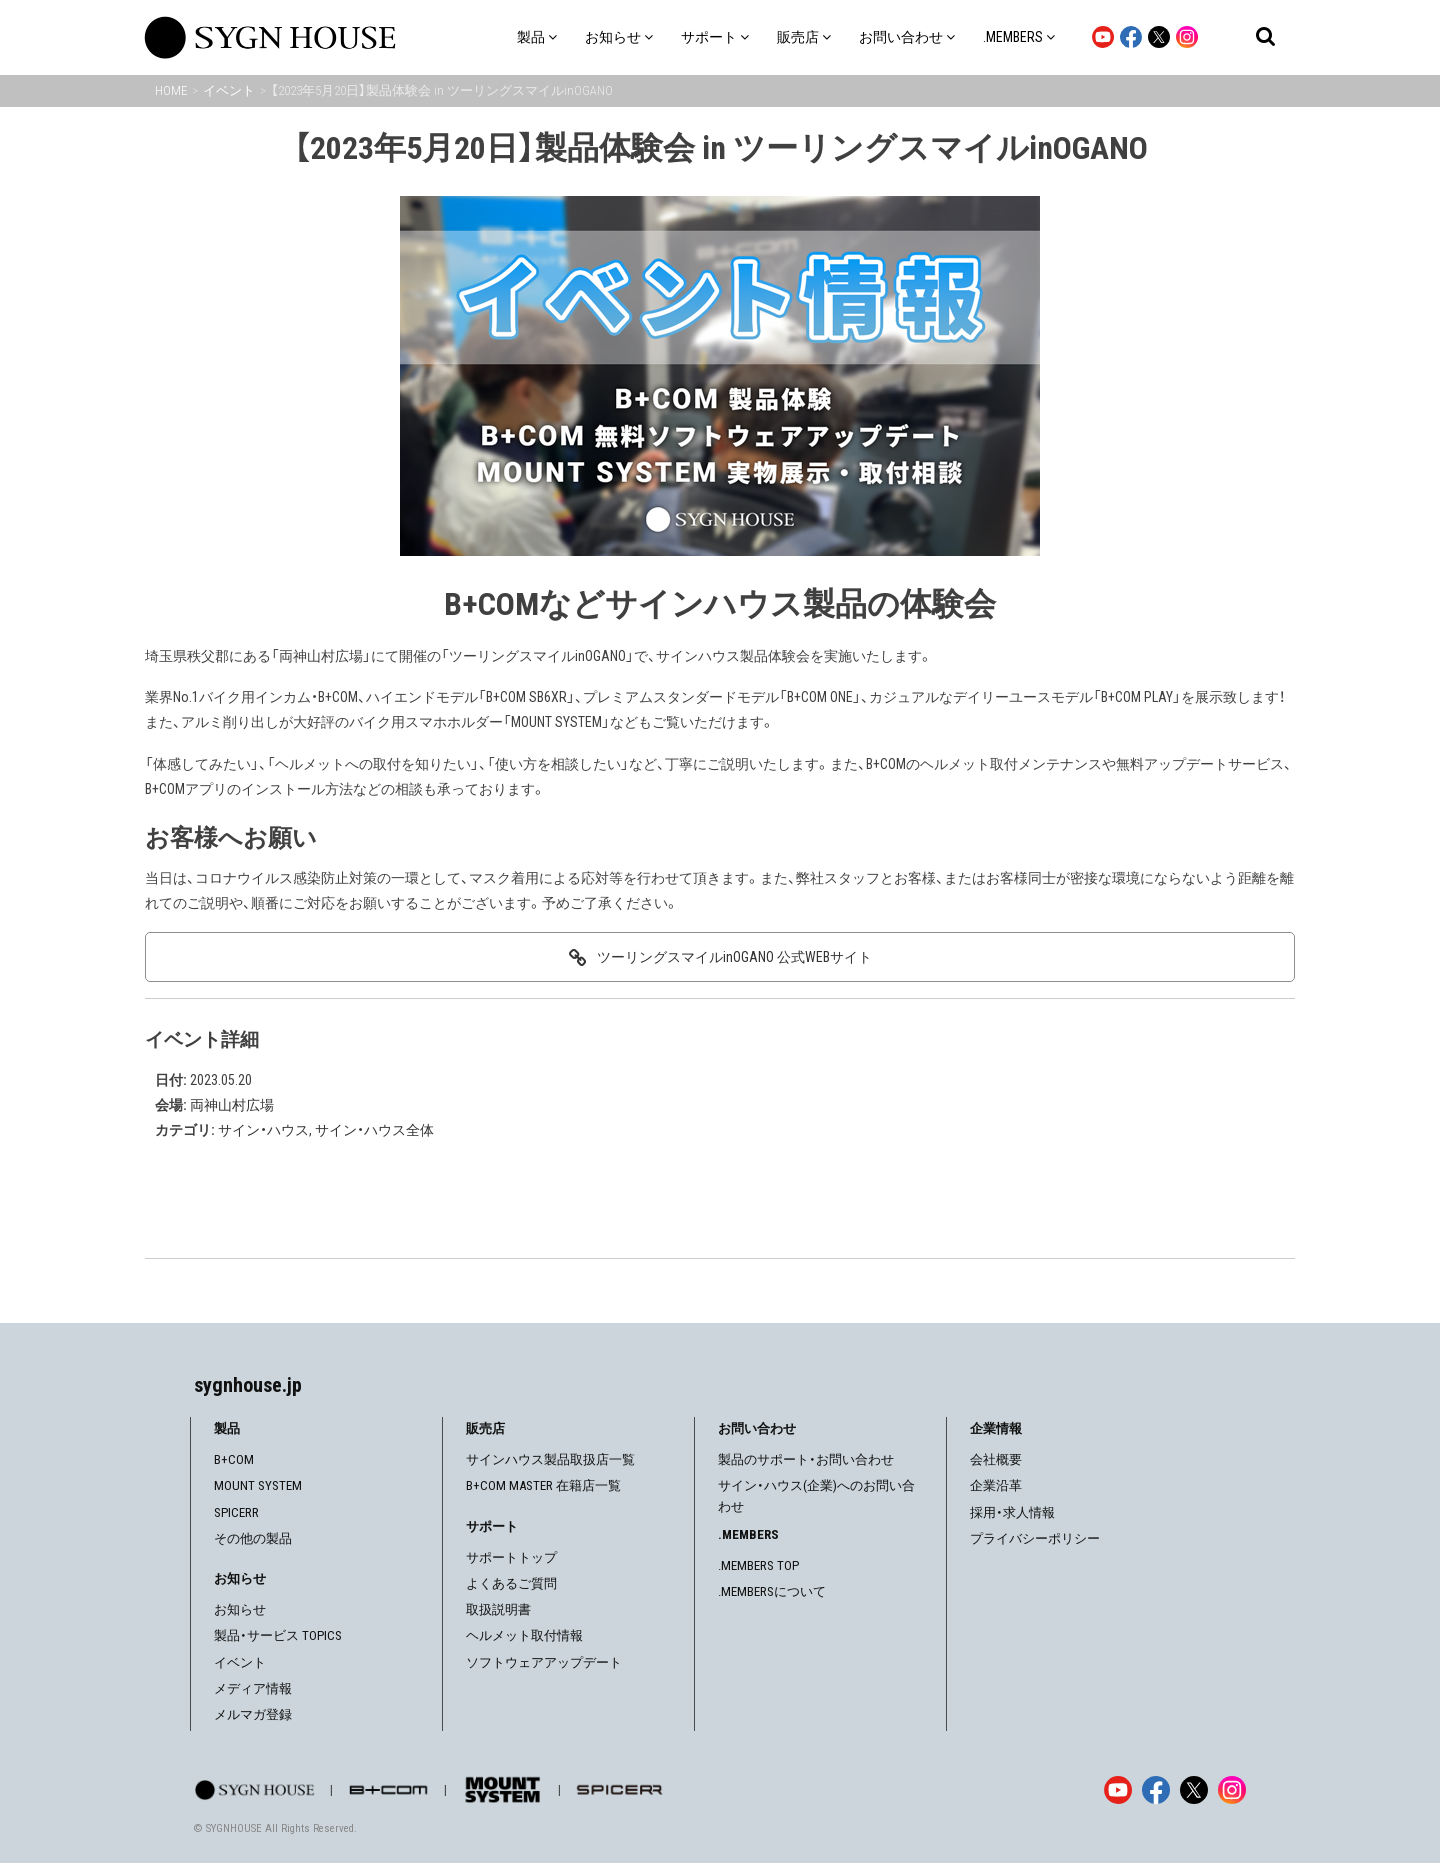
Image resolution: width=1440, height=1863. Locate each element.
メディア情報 (253, 1688)
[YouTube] (1118, 1790)
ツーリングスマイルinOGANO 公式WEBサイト (734, 957)
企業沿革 (996, 1485)
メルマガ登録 (253, 1714)
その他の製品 (253, 1538)
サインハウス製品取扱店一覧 (550, 1459)
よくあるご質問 (511, 1583)
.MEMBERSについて (772, 1591)
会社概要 (996, 1459)
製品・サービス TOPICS (278, 1635)
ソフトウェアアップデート (544, 1662)
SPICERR (236, 1512)
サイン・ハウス (263, 1130)
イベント (240, 1662)
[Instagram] (1232, 1790)
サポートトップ (511, 1557)
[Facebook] (1156, 1790)
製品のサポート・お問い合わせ (806, 1459)
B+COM (234, 1459)
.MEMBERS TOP (758, 1565)
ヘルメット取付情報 (524, 1635)
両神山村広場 (232, 1105)
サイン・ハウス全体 (374, 1130)
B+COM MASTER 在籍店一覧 (543, 1485)
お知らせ (240, 1609)
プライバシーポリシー (1035, 1538)
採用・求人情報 (1012, 1512)
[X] (1194, 1790)
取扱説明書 (498, 1609)
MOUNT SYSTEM (258, 1485)
